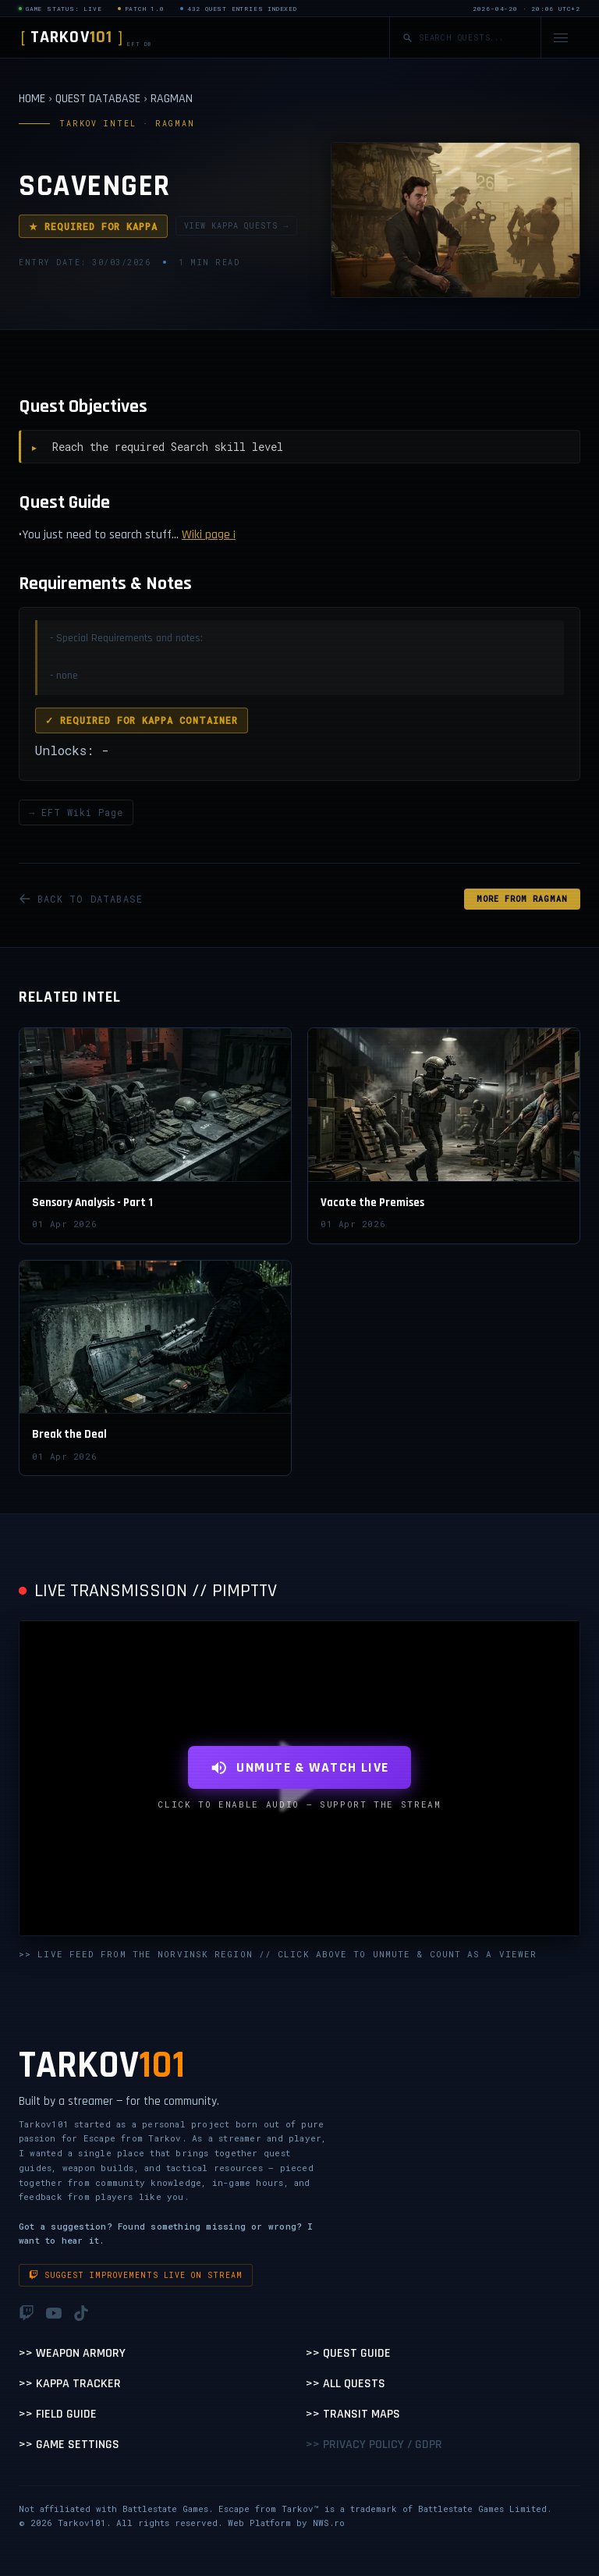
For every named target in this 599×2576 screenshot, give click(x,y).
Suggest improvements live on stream (136, 2275)
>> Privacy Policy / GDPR (374, 2444)
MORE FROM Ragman (522, 899)
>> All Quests (345, 2384)
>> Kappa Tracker (70, 2384)
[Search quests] (473, 38)
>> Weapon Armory (72, 2353)
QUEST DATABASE (97, 98)
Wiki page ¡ (209, 535)
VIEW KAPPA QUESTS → (236, 226)
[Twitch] (26, 2313)
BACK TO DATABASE (81, 898)
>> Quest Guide (348, 2353)
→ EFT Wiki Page (76, 812)
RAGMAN (172, 98)
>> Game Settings (69, 2444)
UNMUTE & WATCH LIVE (299, 1767)
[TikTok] (81, 2313)
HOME (32, 98)
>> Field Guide (58, 2414)
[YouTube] (54, 2313)
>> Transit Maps (353, 2414)
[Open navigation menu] (560, 38)
